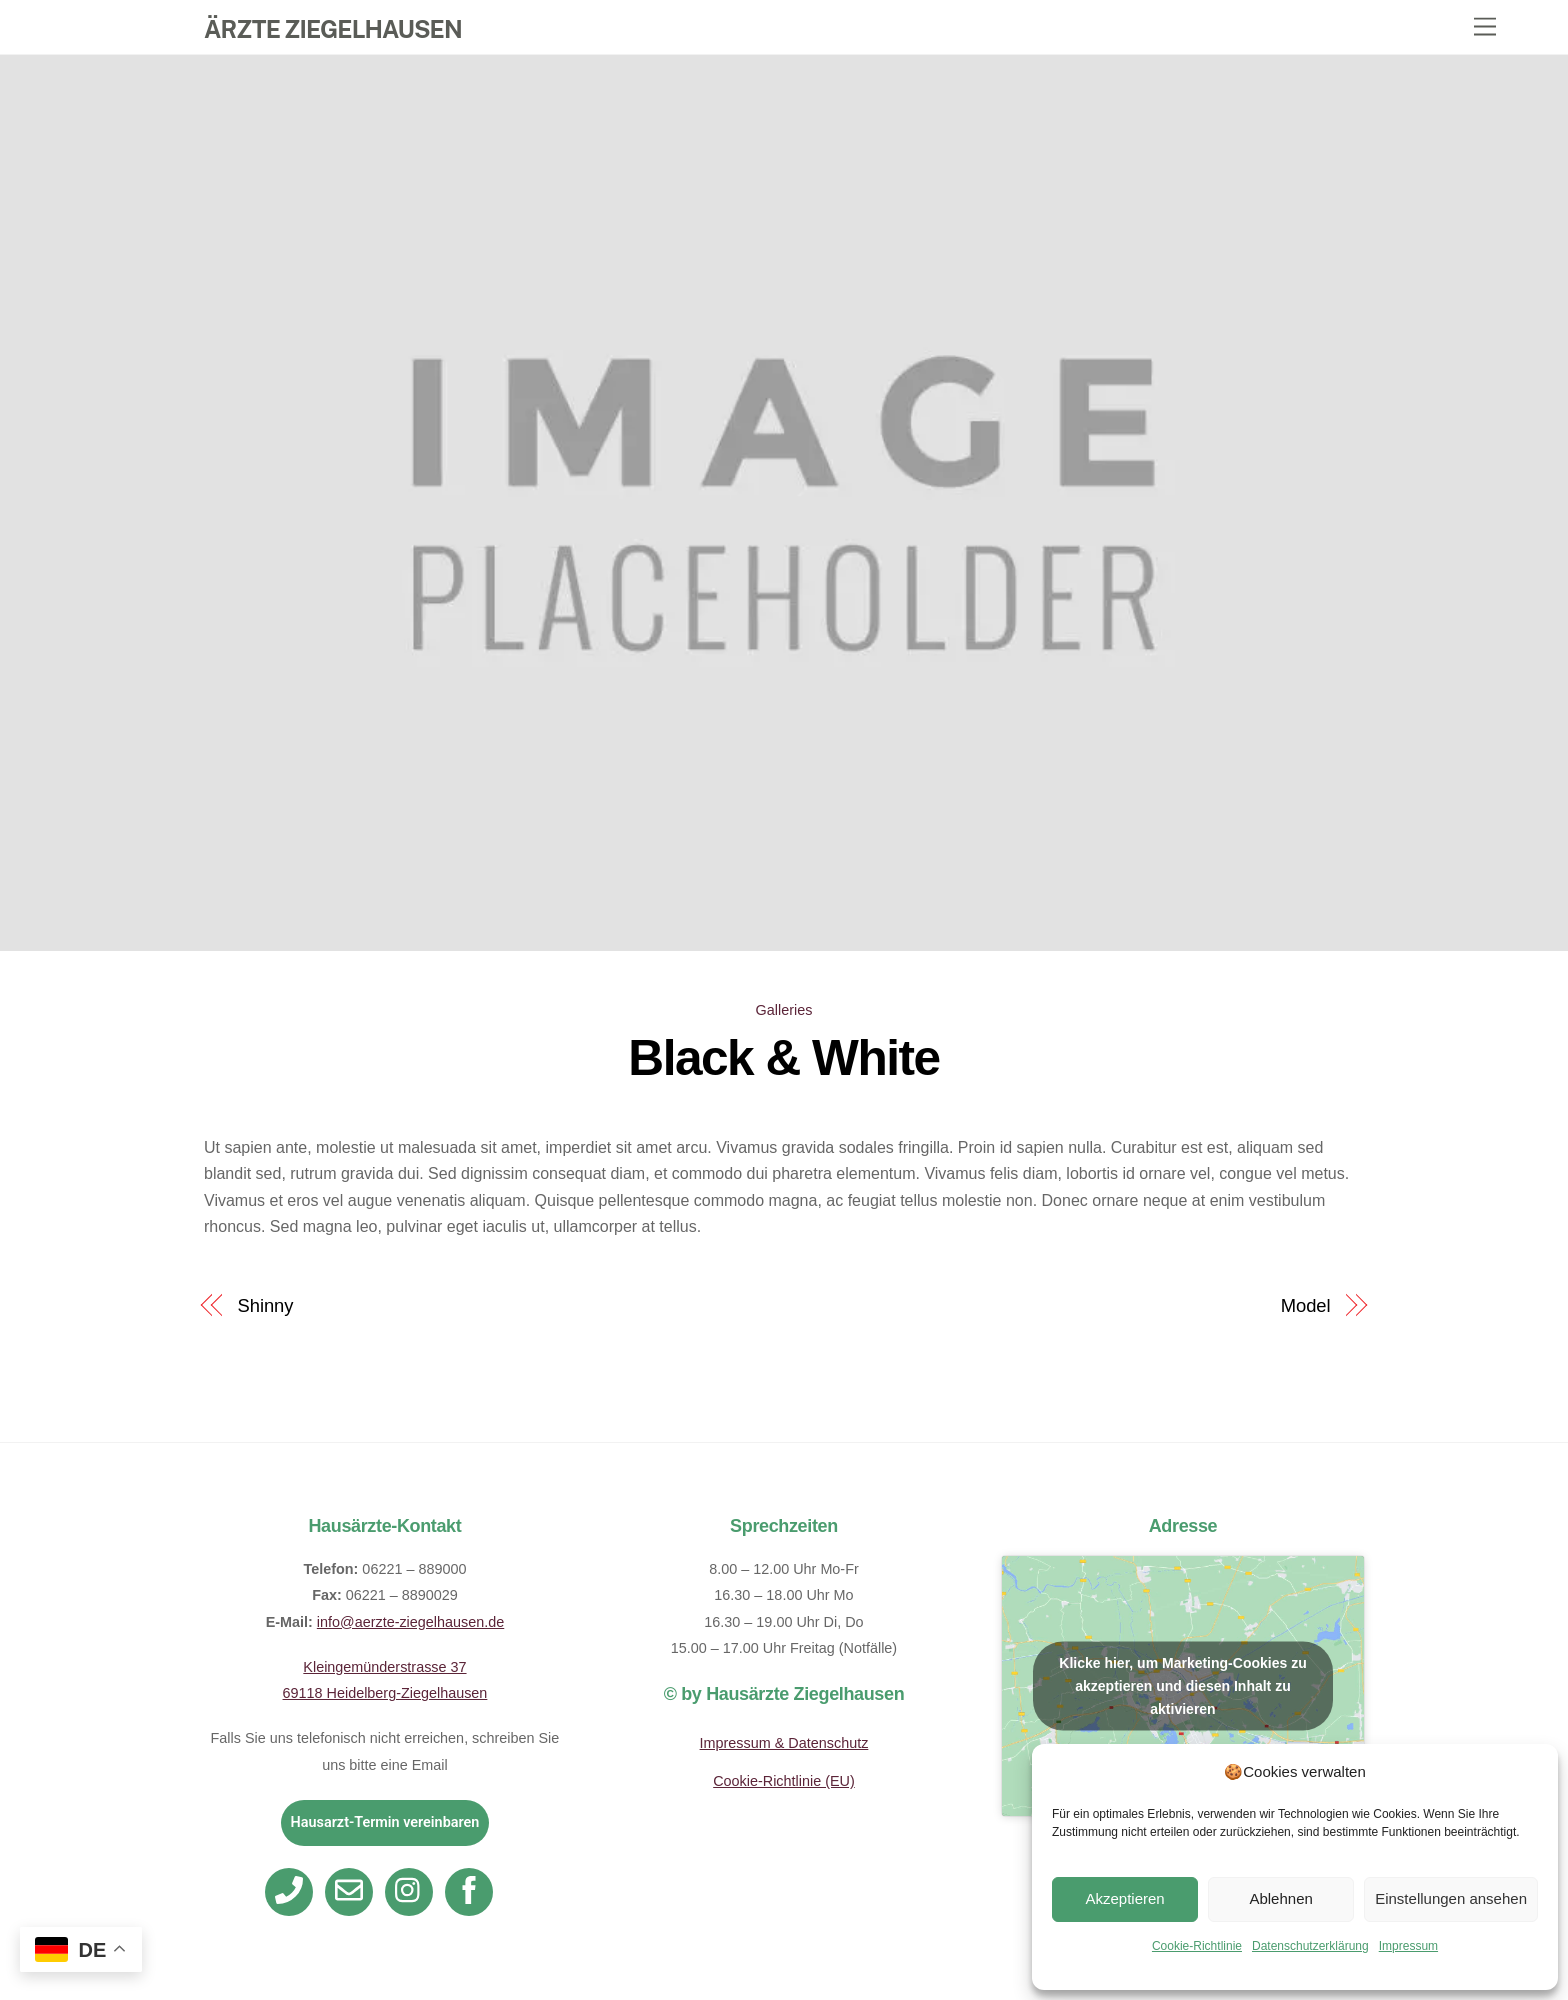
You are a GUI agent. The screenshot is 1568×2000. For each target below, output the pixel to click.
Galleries (784, 1010)
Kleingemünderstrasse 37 (384, 1667)
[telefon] (292, 1891)
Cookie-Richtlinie (1197, 1946)
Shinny (266, 1305)
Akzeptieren (1124, 1898)
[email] (352, 1891)
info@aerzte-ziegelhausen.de (410, 1622)
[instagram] (412, 1891)
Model (1306, 1305)
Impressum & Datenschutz (784, 1743)
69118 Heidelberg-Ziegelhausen (385, 1693)
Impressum (1408, 1946)
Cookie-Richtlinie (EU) (784, 1781)
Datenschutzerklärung (1310, 1946)
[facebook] (472, 1891)
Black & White (783, 1058)
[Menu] (1485, 27)
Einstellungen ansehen (1451, 1898)
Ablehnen (1280, 1898)
